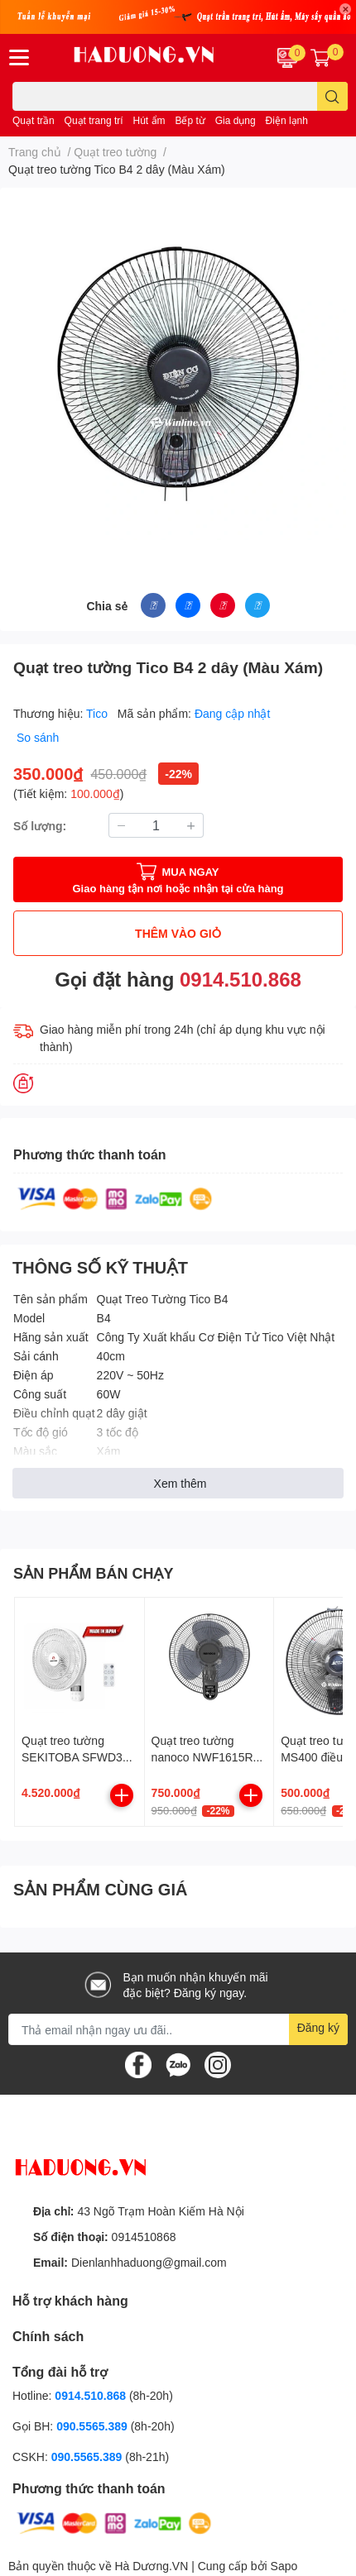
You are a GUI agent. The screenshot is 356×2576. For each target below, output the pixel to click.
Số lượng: (39, 826)
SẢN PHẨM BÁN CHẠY (93, 1573)
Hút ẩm (149, 120)
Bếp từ (189, 120)
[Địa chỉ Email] (178, 2029)
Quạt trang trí (94, 120)
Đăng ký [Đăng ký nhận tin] (318, 2027)
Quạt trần (33, 120)
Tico (98, 713)
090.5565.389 (93, 2426)
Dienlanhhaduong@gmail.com (149, 2262)
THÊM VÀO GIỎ (178, 933)
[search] (332, 96)
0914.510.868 (240, 979)
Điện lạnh (287, 120)
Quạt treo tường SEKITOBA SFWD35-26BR (77, 1756)
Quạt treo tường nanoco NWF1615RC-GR (209, 1756)
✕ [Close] (345, 9)
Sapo (284, 2566)
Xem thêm (180, 1483)
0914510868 (144, 2237)
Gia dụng (235, 120)
